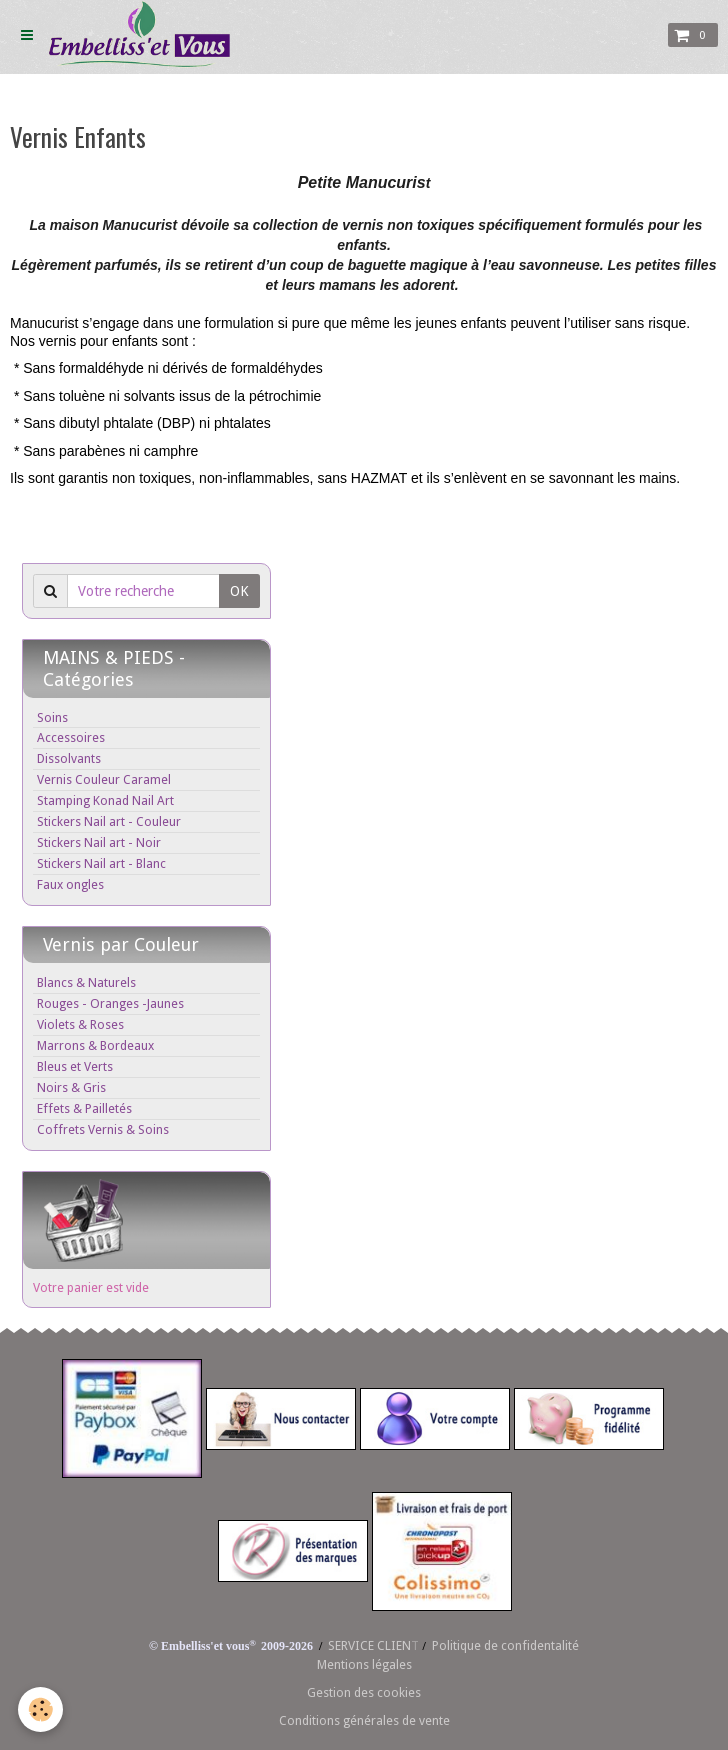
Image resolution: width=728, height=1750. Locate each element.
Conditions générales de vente (364, 1720)
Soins (52, 717)
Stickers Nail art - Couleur (109, 821)
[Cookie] (42, 1708)
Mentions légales (364, 1664)
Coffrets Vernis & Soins (103, 1129)
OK (239, 591)
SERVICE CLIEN (369, 1645)
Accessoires (71, 737)
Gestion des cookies (364, 1692)
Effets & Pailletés (84, 1108)
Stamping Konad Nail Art (105, 800)
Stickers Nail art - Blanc (101, 863)
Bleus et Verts (75, 1066)
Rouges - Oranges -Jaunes (110, 1003)
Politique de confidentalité (505, 1645)
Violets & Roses (80, 1024)
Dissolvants (69, 758)
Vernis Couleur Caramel (104, 779)
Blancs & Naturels (86, 982)
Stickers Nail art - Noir (99, 842)
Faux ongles (70, 884)
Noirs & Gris (71, 1087)
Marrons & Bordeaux (95, 1045)
